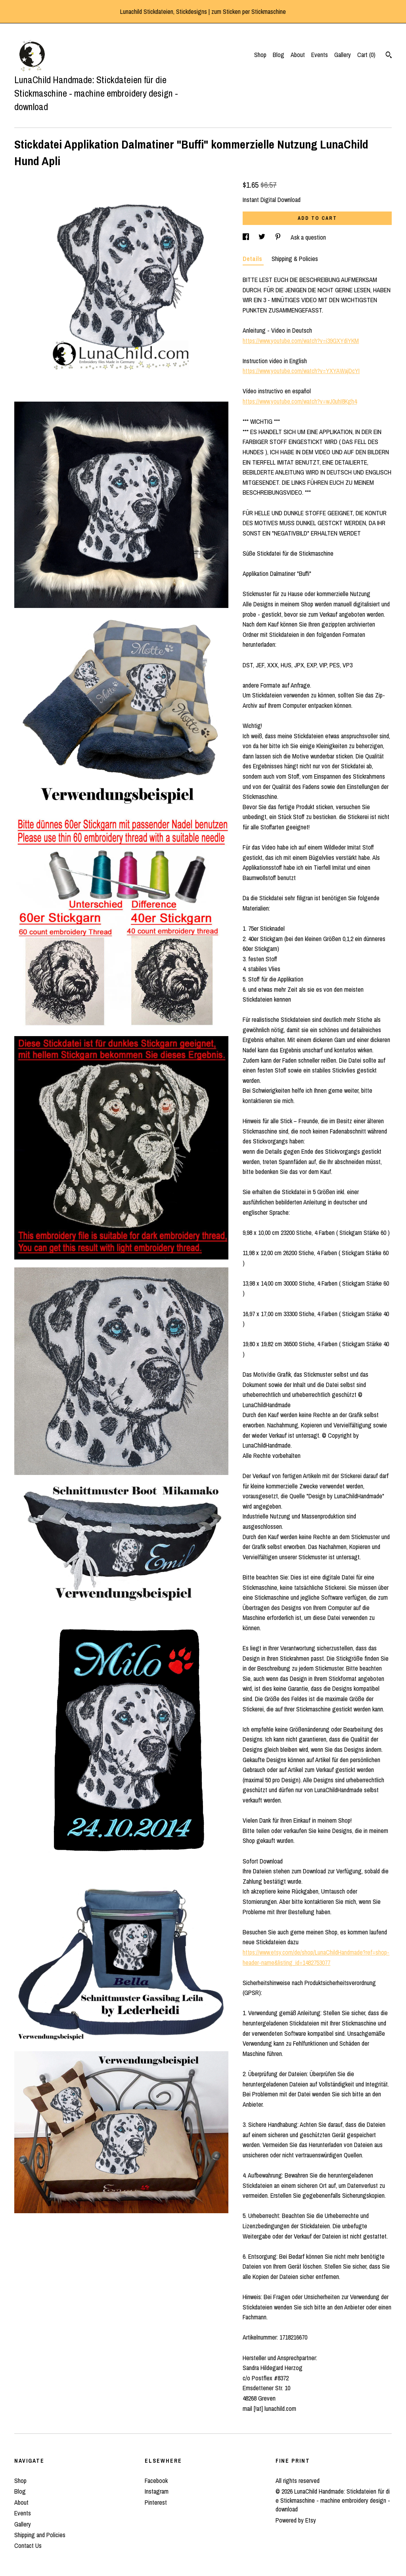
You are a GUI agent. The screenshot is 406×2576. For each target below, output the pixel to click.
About (298, 54)
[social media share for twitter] (263, 237)
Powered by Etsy (296, 2520)
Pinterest (156, 2502)
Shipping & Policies (295, 258)
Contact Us (28, 2545)
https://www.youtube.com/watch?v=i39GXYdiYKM (301, 340)
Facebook (156, 2480)
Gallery (342, 54)
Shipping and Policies (39, 2534)
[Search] (389, 55)
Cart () (366, 54)
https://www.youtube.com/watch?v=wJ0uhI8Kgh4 (300, 401)
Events (319, 54)
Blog (278, 54)
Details (253, 258)
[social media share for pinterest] (279, 237)
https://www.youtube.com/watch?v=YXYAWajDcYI (301, 370)
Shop (260, 54)
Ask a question (308, 237)
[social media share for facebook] (247, 237)
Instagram (157, 2491)
